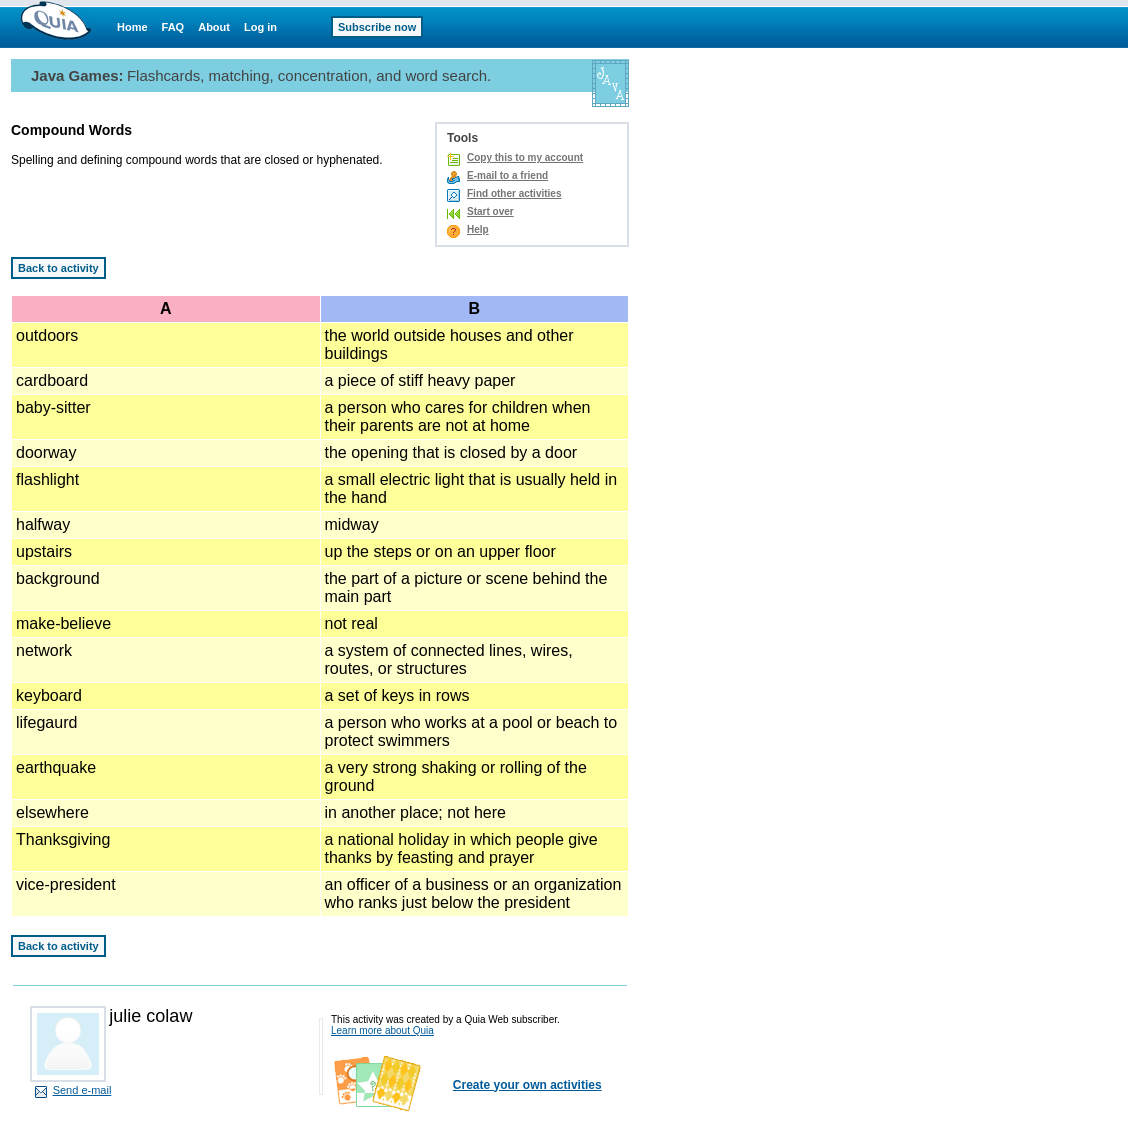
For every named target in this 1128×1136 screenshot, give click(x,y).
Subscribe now (377, 27)
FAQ (173, 27)
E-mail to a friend (507, 175)
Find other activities (514, 193)
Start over (490, 211)
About (214, 27)
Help (478, 229)
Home (132, 27)
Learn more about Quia (382, 1030)
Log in (260, 27)
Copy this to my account (525, 157)
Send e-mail (82, 1090)
